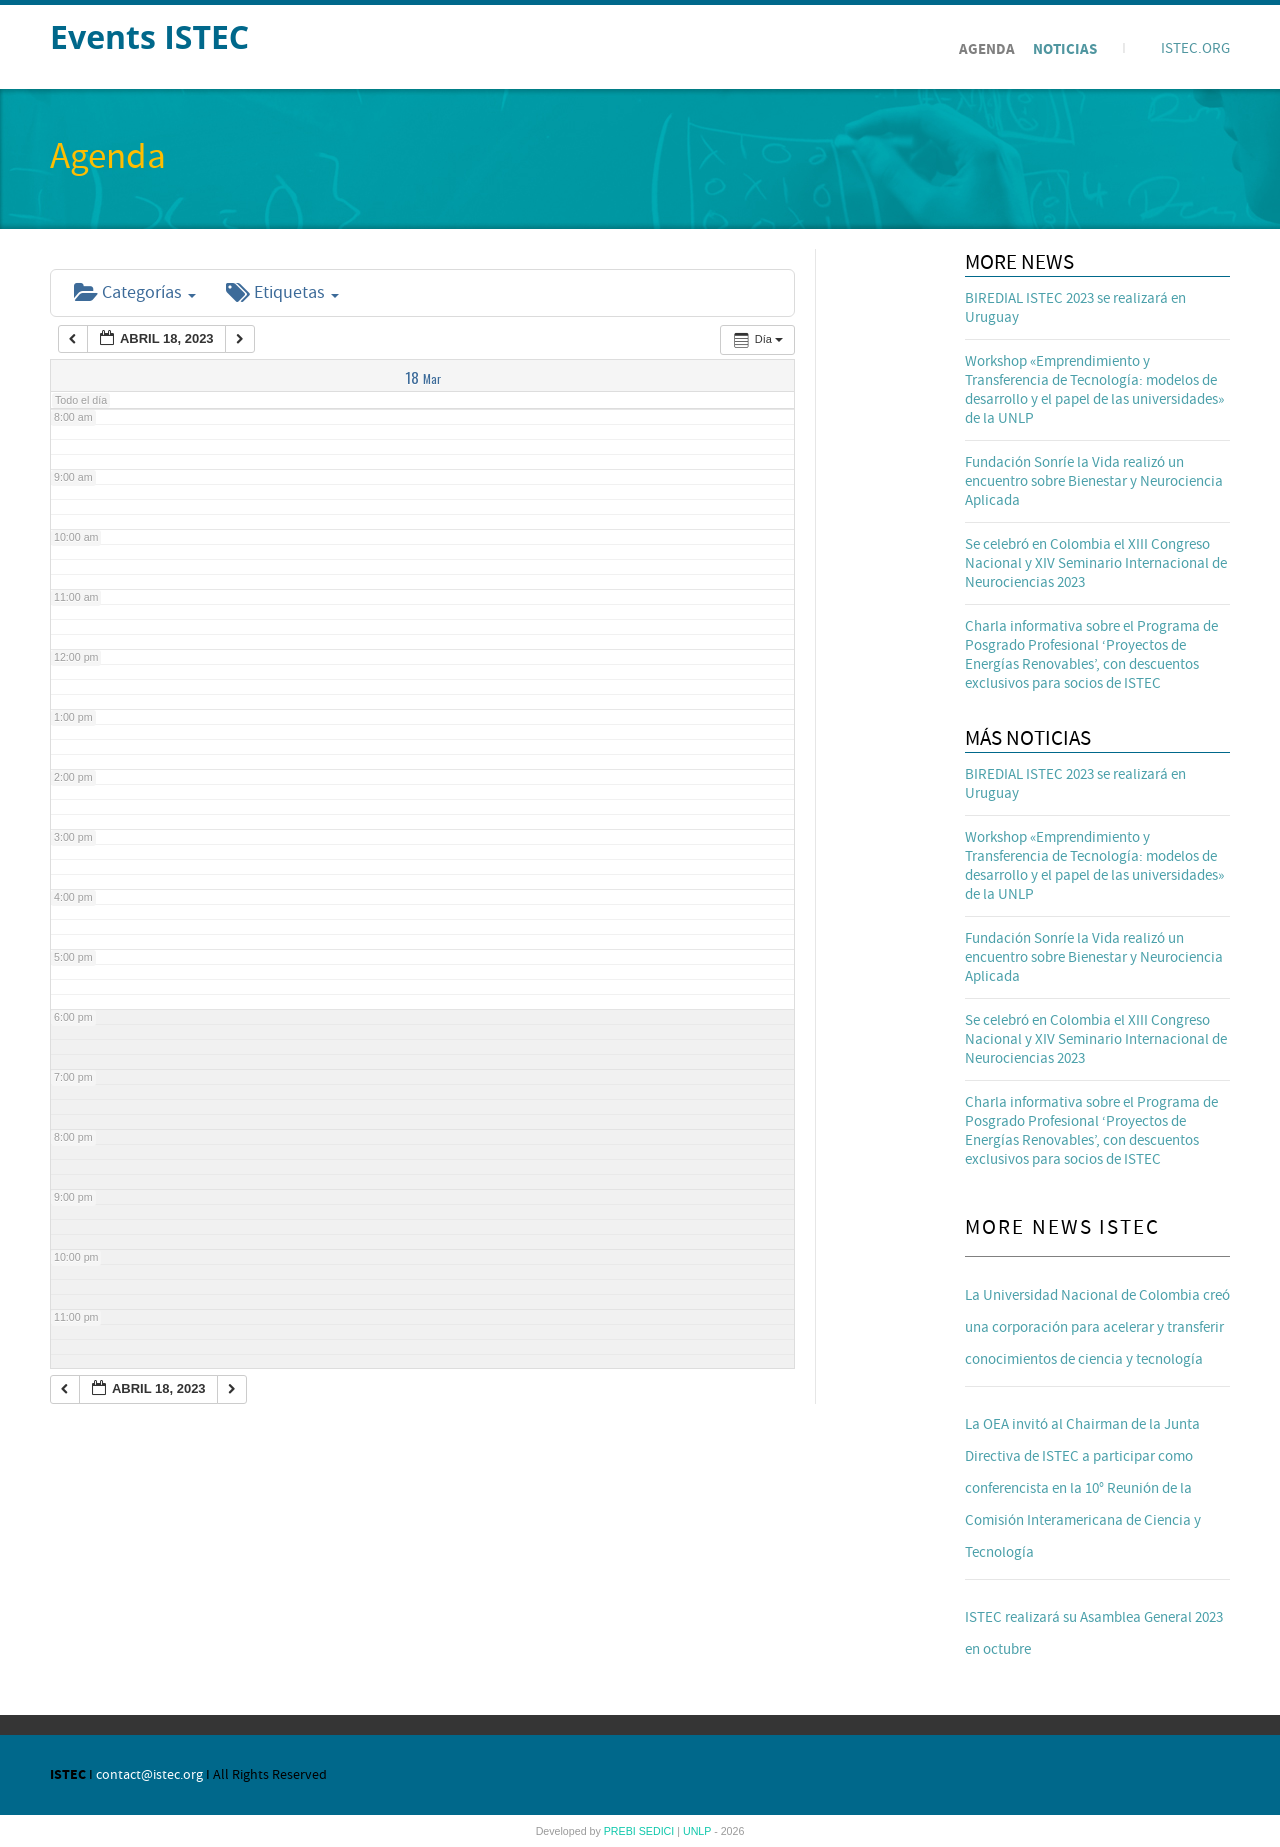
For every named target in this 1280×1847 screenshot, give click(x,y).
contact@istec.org (149, 1775)
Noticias (1065, 49)
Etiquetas (282, 292)
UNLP (698, 1831)
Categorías (135, 292)
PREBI (621, 1831)
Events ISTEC (149, 36)
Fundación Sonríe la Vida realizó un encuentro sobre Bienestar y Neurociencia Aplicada (1094, 481)
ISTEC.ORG (1195, 48)
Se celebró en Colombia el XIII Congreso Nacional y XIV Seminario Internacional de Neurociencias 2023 (1096, 563)
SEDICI (658, 1831)
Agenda (987, 49)
